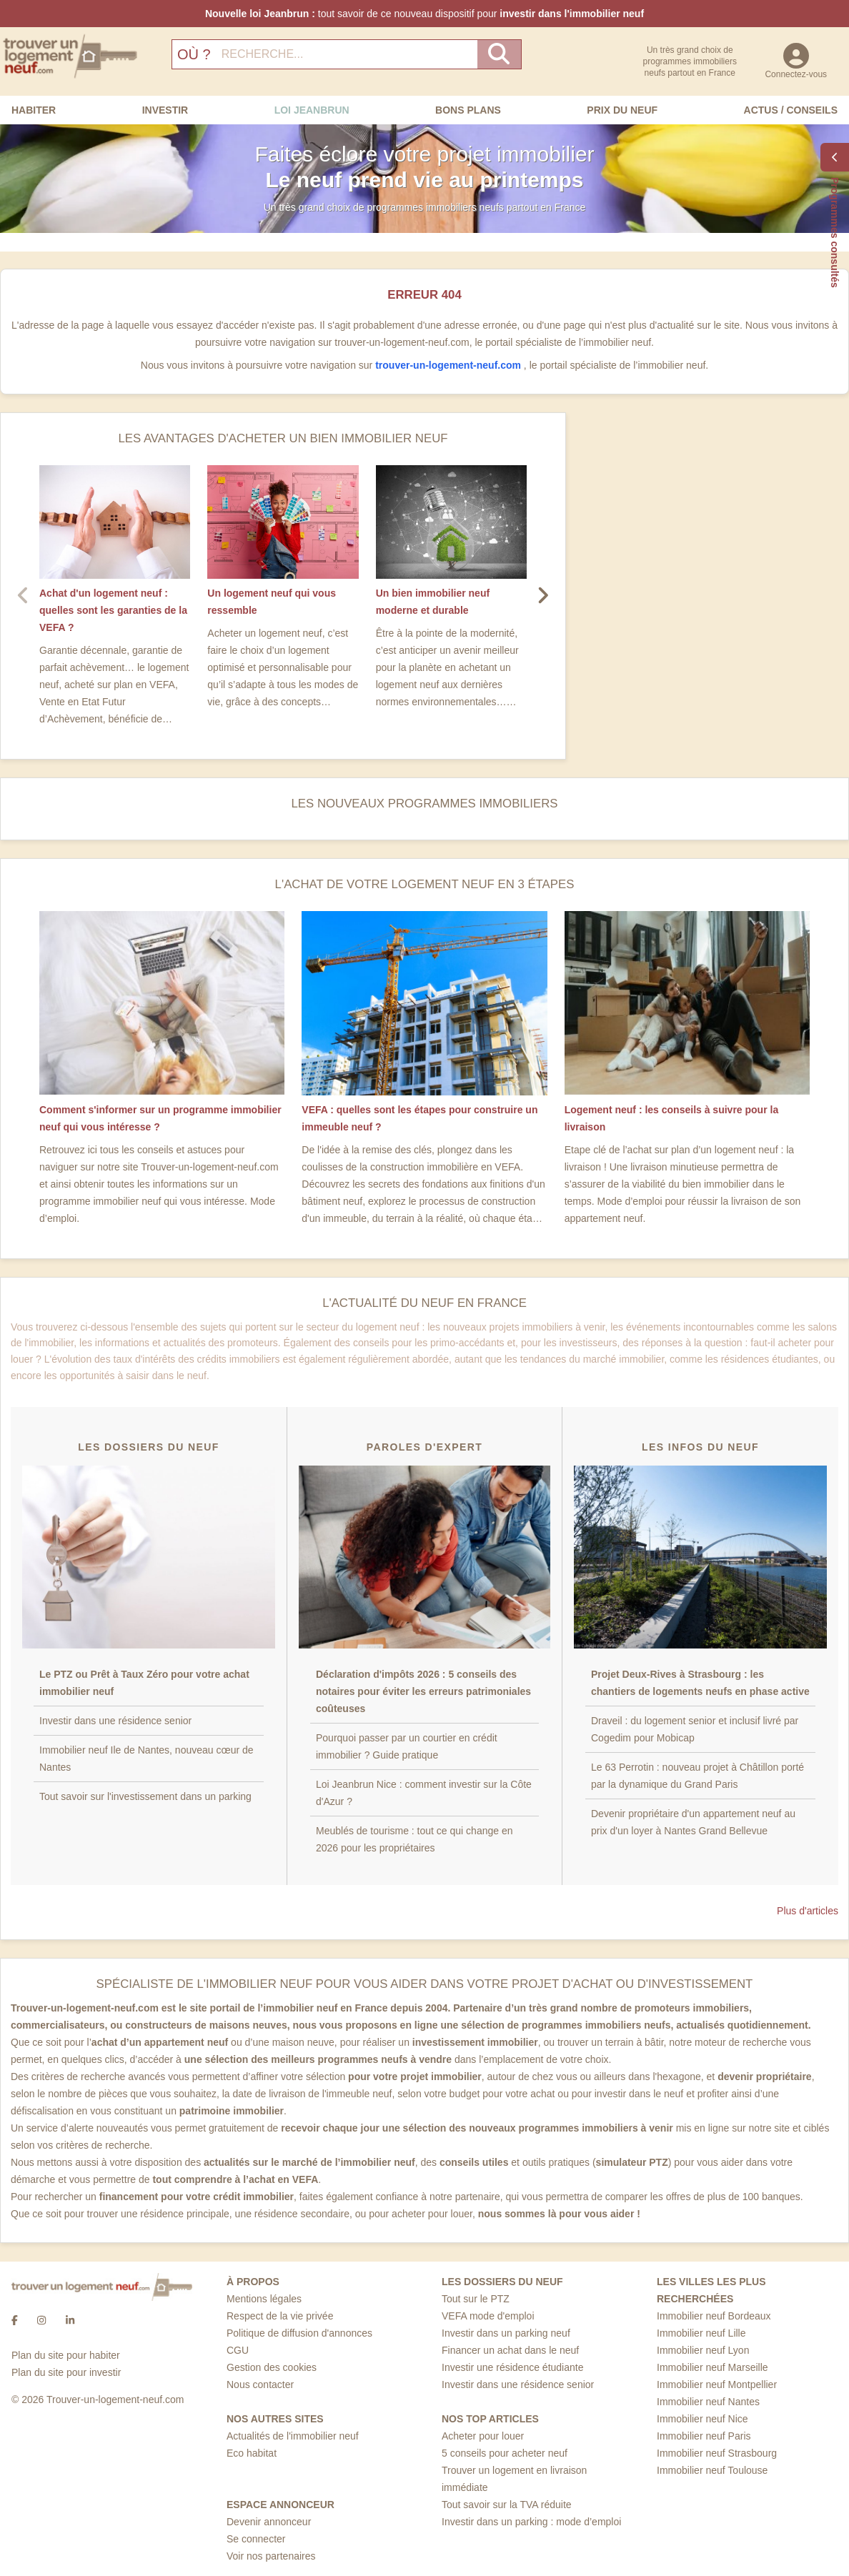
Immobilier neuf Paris (704, 2436)
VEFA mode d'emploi (488, 2316)
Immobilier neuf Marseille (712, 2367)
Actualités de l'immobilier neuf (293, 2436)
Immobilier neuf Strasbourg (717, 2453)
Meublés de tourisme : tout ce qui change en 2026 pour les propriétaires (414, 1839)
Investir (165, 110)
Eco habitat (252, 2453)
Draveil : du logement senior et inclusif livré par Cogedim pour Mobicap (694, 1729)
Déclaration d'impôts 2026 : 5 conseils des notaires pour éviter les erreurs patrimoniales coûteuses (423, 1691)
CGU (238, 2350)
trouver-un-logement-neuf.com (449, 365)
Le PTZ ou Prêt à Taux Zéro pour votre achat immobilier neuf (144, 1683)
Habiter (33, 110)
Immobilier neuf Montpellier (717, 2384)
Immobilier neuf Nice (702, 2419)
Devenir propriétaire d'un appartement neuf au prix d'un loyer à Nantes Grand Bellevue (693, 1822)
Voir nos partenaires (271, 2556)
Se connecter (256, 2539)
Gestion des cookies (272, 2367)
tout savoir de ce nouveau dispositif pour (424, 13)
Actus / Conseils (791, 110)
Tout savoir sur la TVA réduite (507, 2504)
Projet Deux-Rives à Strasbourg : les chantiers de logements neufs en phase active (700, 1683)
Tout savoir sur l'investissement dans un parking (145, 1796)
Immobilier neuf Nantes (708, 2401)
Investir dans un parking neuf (506, 2333)
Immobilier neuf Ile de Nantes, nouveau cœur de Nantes (146, 1758)
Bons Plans (468, 110)
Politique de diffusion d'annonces (299, 2333)
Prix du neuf (622, 110)
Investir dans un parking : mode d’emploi (531, 2521)
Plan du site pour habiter (65, 2355)
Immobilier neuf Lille (701, 2333)
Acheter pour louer (483, 2436)
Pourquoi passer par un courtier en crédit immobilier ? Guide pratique (406, 1746)
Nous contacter (260, 2384)
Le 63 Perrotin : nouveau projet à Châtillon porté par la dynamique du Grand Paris (697, 1775)
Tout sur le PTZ (476, 2298)
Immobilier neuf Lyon (703, 2350)
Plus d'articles (807, 1910)
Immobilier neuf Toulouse (712, 2470)
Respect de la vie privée (280, 2316)
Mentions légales (264, 2298)
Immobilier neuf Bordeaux (714, 2316)
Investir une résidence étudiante (512, 2367)
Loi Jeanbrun (311, 110)
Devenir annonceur (269, 2521)
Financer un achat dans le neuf (510, 2350)
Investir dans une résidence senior (115, 1720)
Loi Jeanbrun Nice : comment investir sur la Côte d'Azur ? (424, 1793)
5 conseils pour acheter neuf (504, 2453)
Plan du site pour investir (66, 2372)
